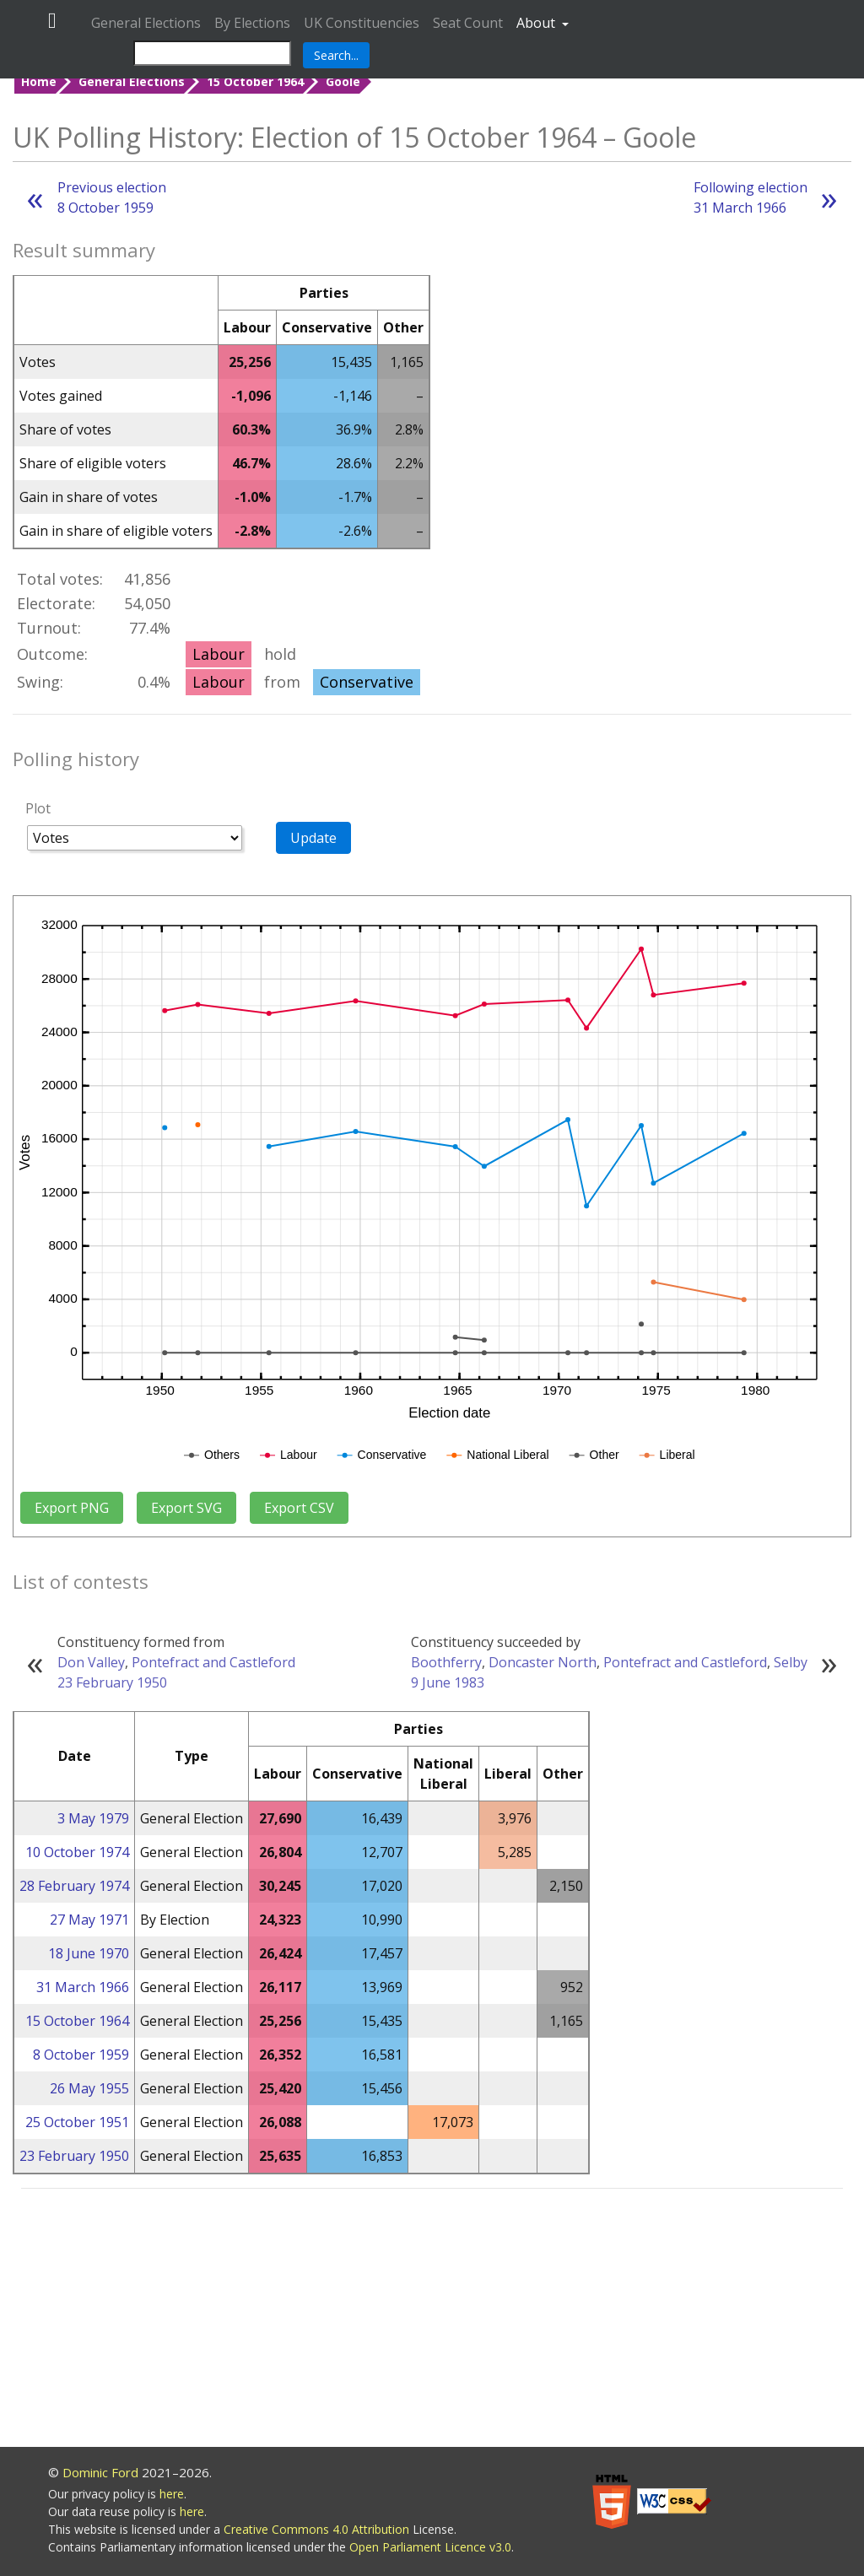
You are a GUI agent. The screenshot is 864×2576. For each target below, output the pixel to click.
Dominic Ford (100, 2472)
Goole (343, 81)
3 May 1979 (93, 1818)
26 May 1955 (89, 2088)
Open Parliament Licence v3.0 (430, 2547)
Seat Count (468, 23)
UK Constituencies (361, 23)
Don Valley (91, 1662)
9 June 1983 (447, 1682)
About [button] (537, 23)
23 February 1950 (112, 1682)
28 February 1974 (74, 1886)
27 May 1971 (89, 1919)
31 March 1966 (82, 1987)
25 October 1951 (77, 2122)
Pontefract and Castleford (213, 1662)
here (171, 2494)
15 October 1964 (255, 81)
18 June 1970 (88, 1953)
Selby (790, 1662)
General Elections (146, 23)
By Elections (252, 23)
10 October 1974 (77, 1852)
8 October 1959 (81, 2054)
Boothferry (446, 1662)
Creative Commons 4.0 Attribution (318, 2529)
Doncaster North (543, 1662)
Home (39, 81)
